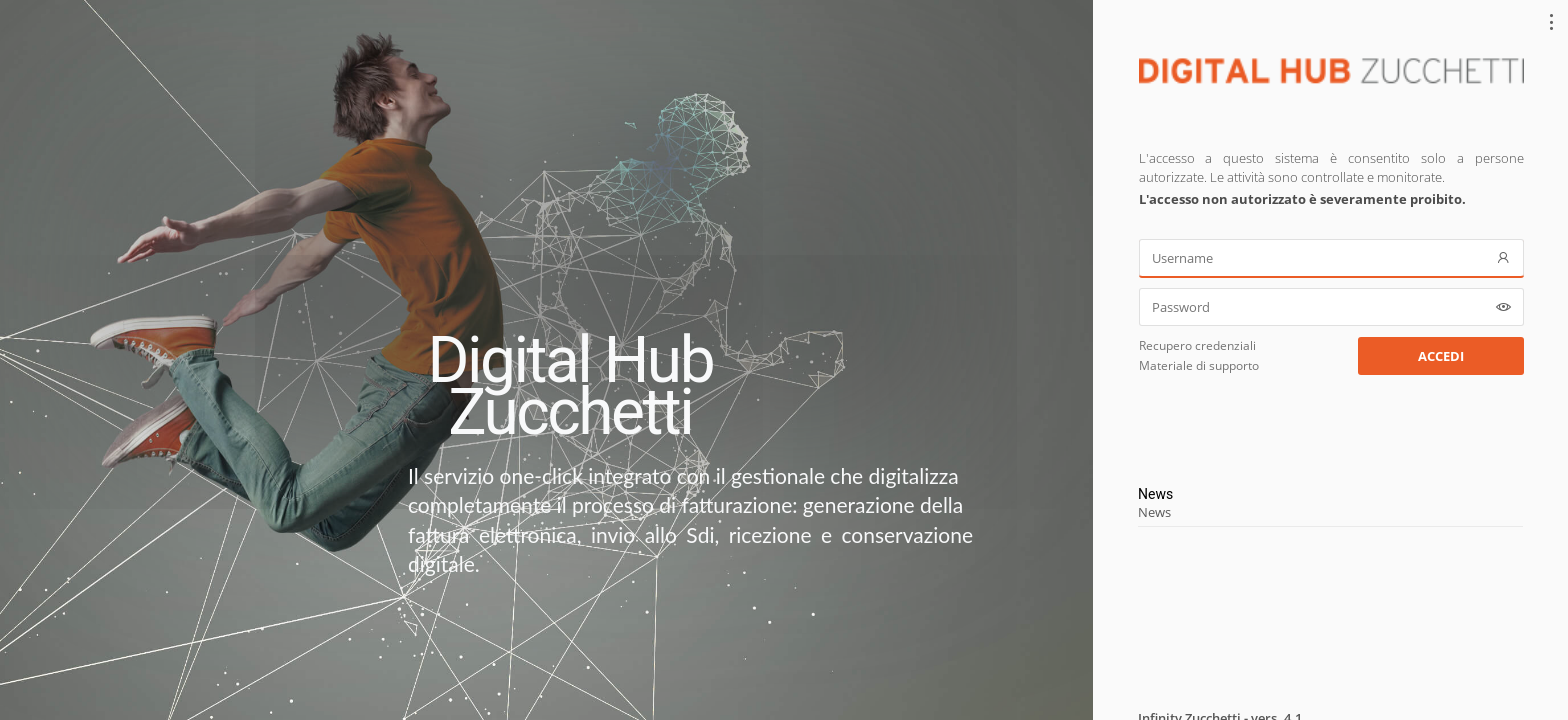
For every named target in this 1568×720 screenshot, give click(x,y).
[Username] (1331, 258)
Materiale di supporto (1199, 365)
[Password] (1331, 307)
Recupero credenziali (1197, 345)
